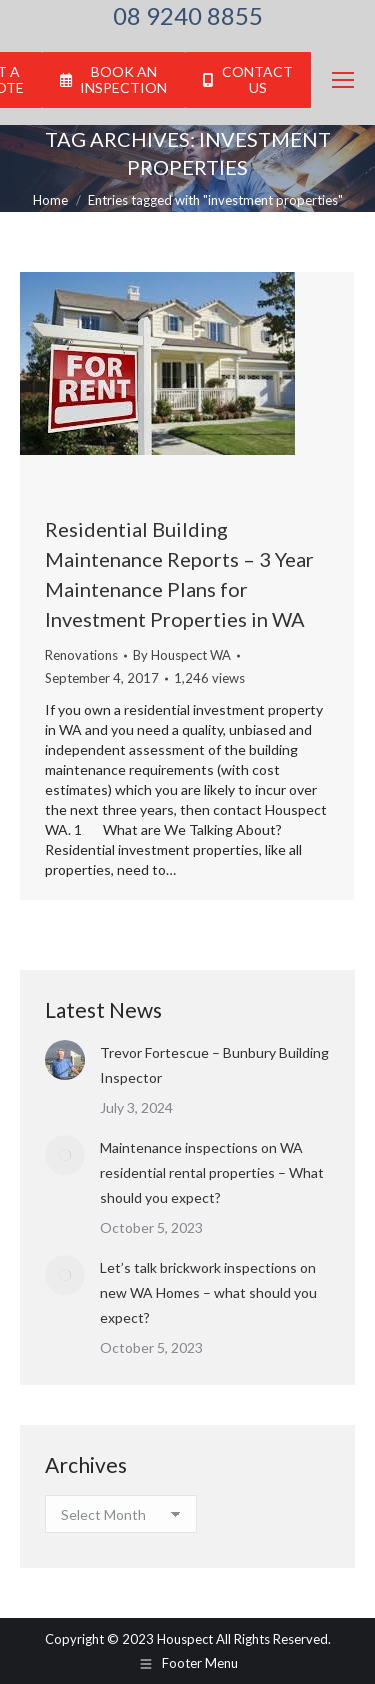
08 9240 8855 (188, 16)
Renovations (81, 655)
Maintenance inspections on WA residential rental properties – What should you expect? (212, 1172)
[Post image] (65, 1060)
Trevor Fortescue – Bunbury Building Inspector (214, 1065)
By (182, 655)
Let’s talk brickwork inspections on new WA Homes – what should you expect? (208, 1292)
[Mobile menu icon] (343, 80)
